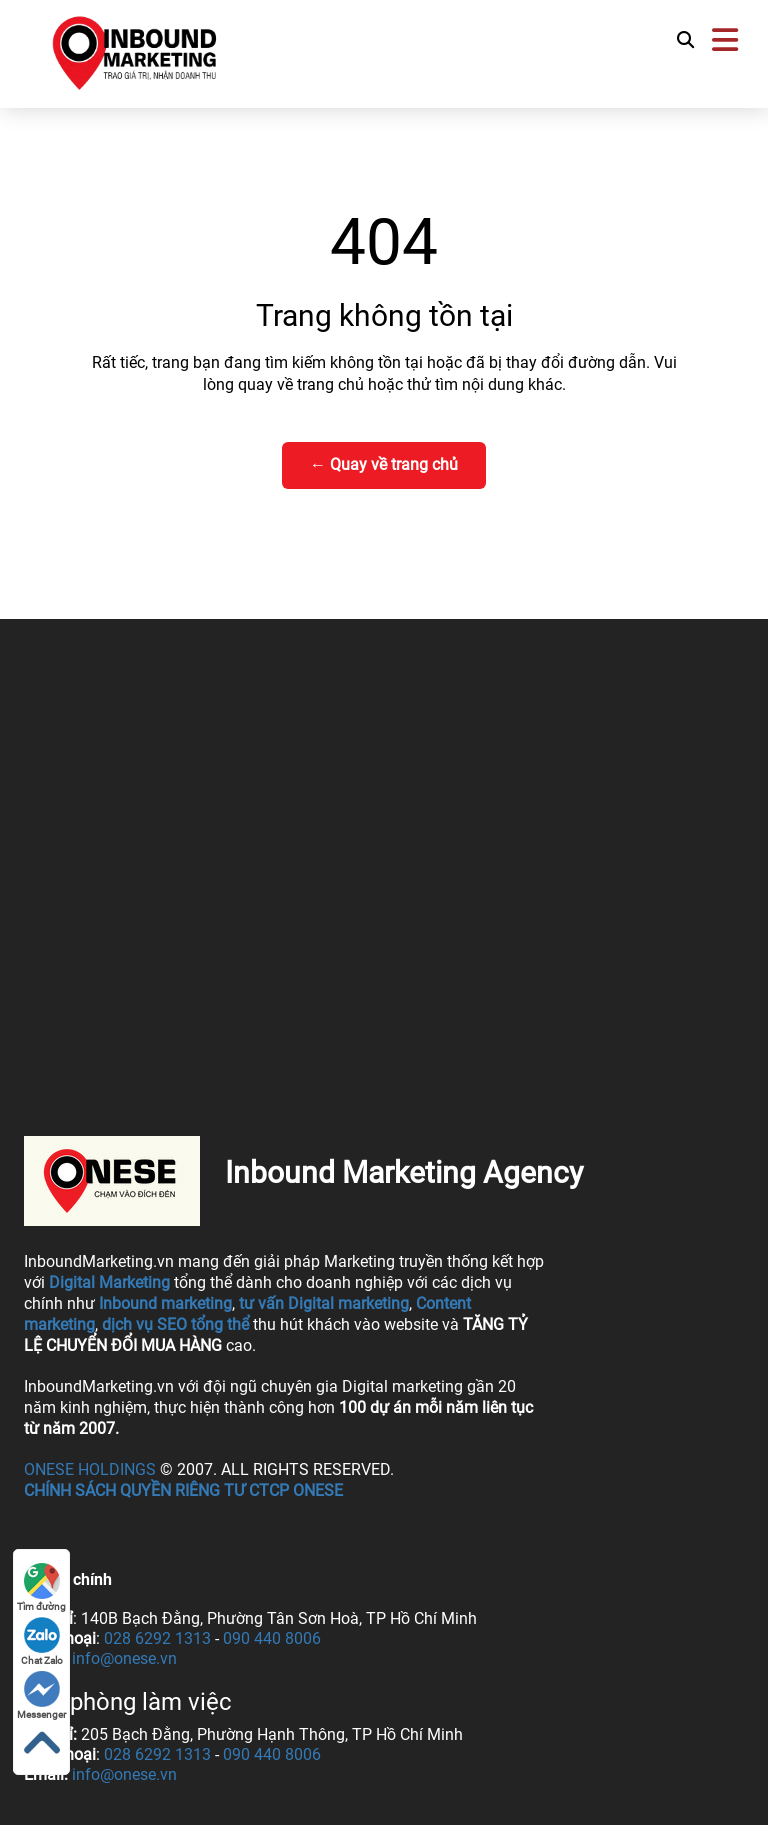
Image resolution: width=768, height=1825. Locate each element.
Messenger (41, 1695)
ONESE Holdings (90, 1469)
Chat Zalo (42, 1641)
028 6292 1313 (157, 1638)
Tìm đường (41, 1587)
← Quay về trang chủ (384, 464)
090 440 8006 (272, 1638)
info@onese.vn (124, 1658)
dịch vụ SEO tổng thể (175, 1324)
